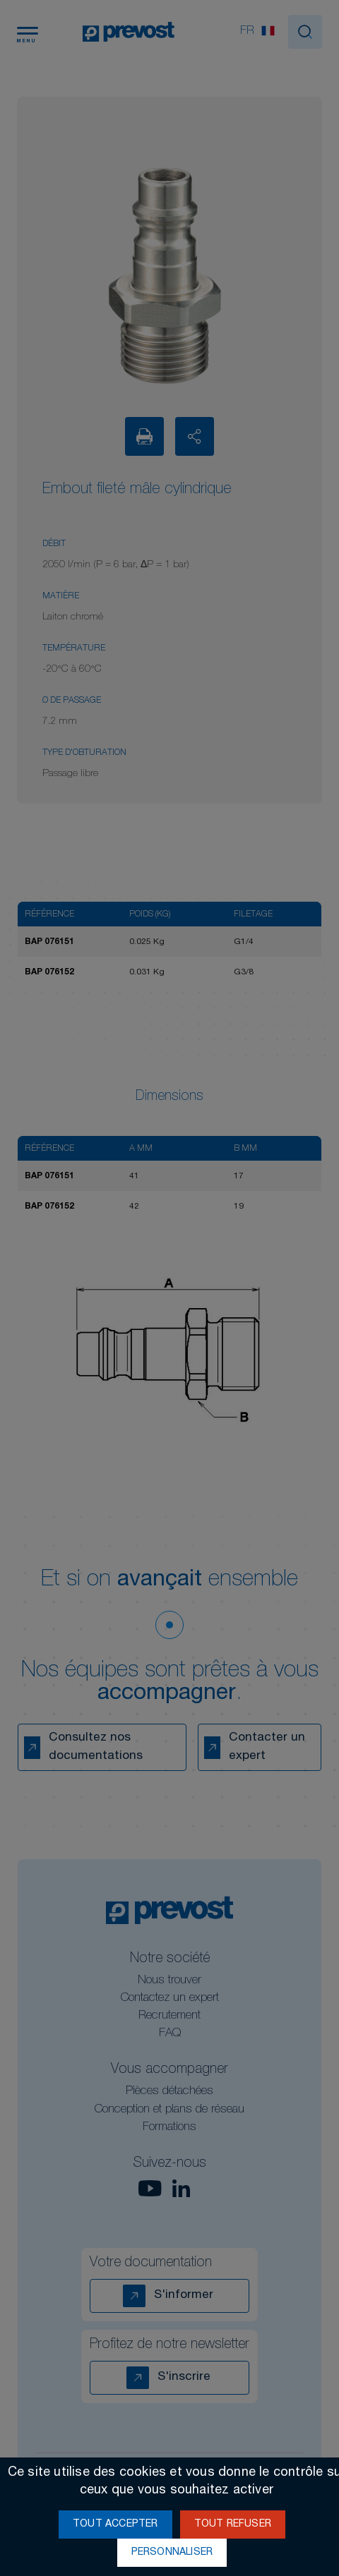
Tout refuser (232, 2524)
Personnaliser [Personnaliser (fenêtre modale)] (172, 2553)
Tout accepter (115, 2524)
